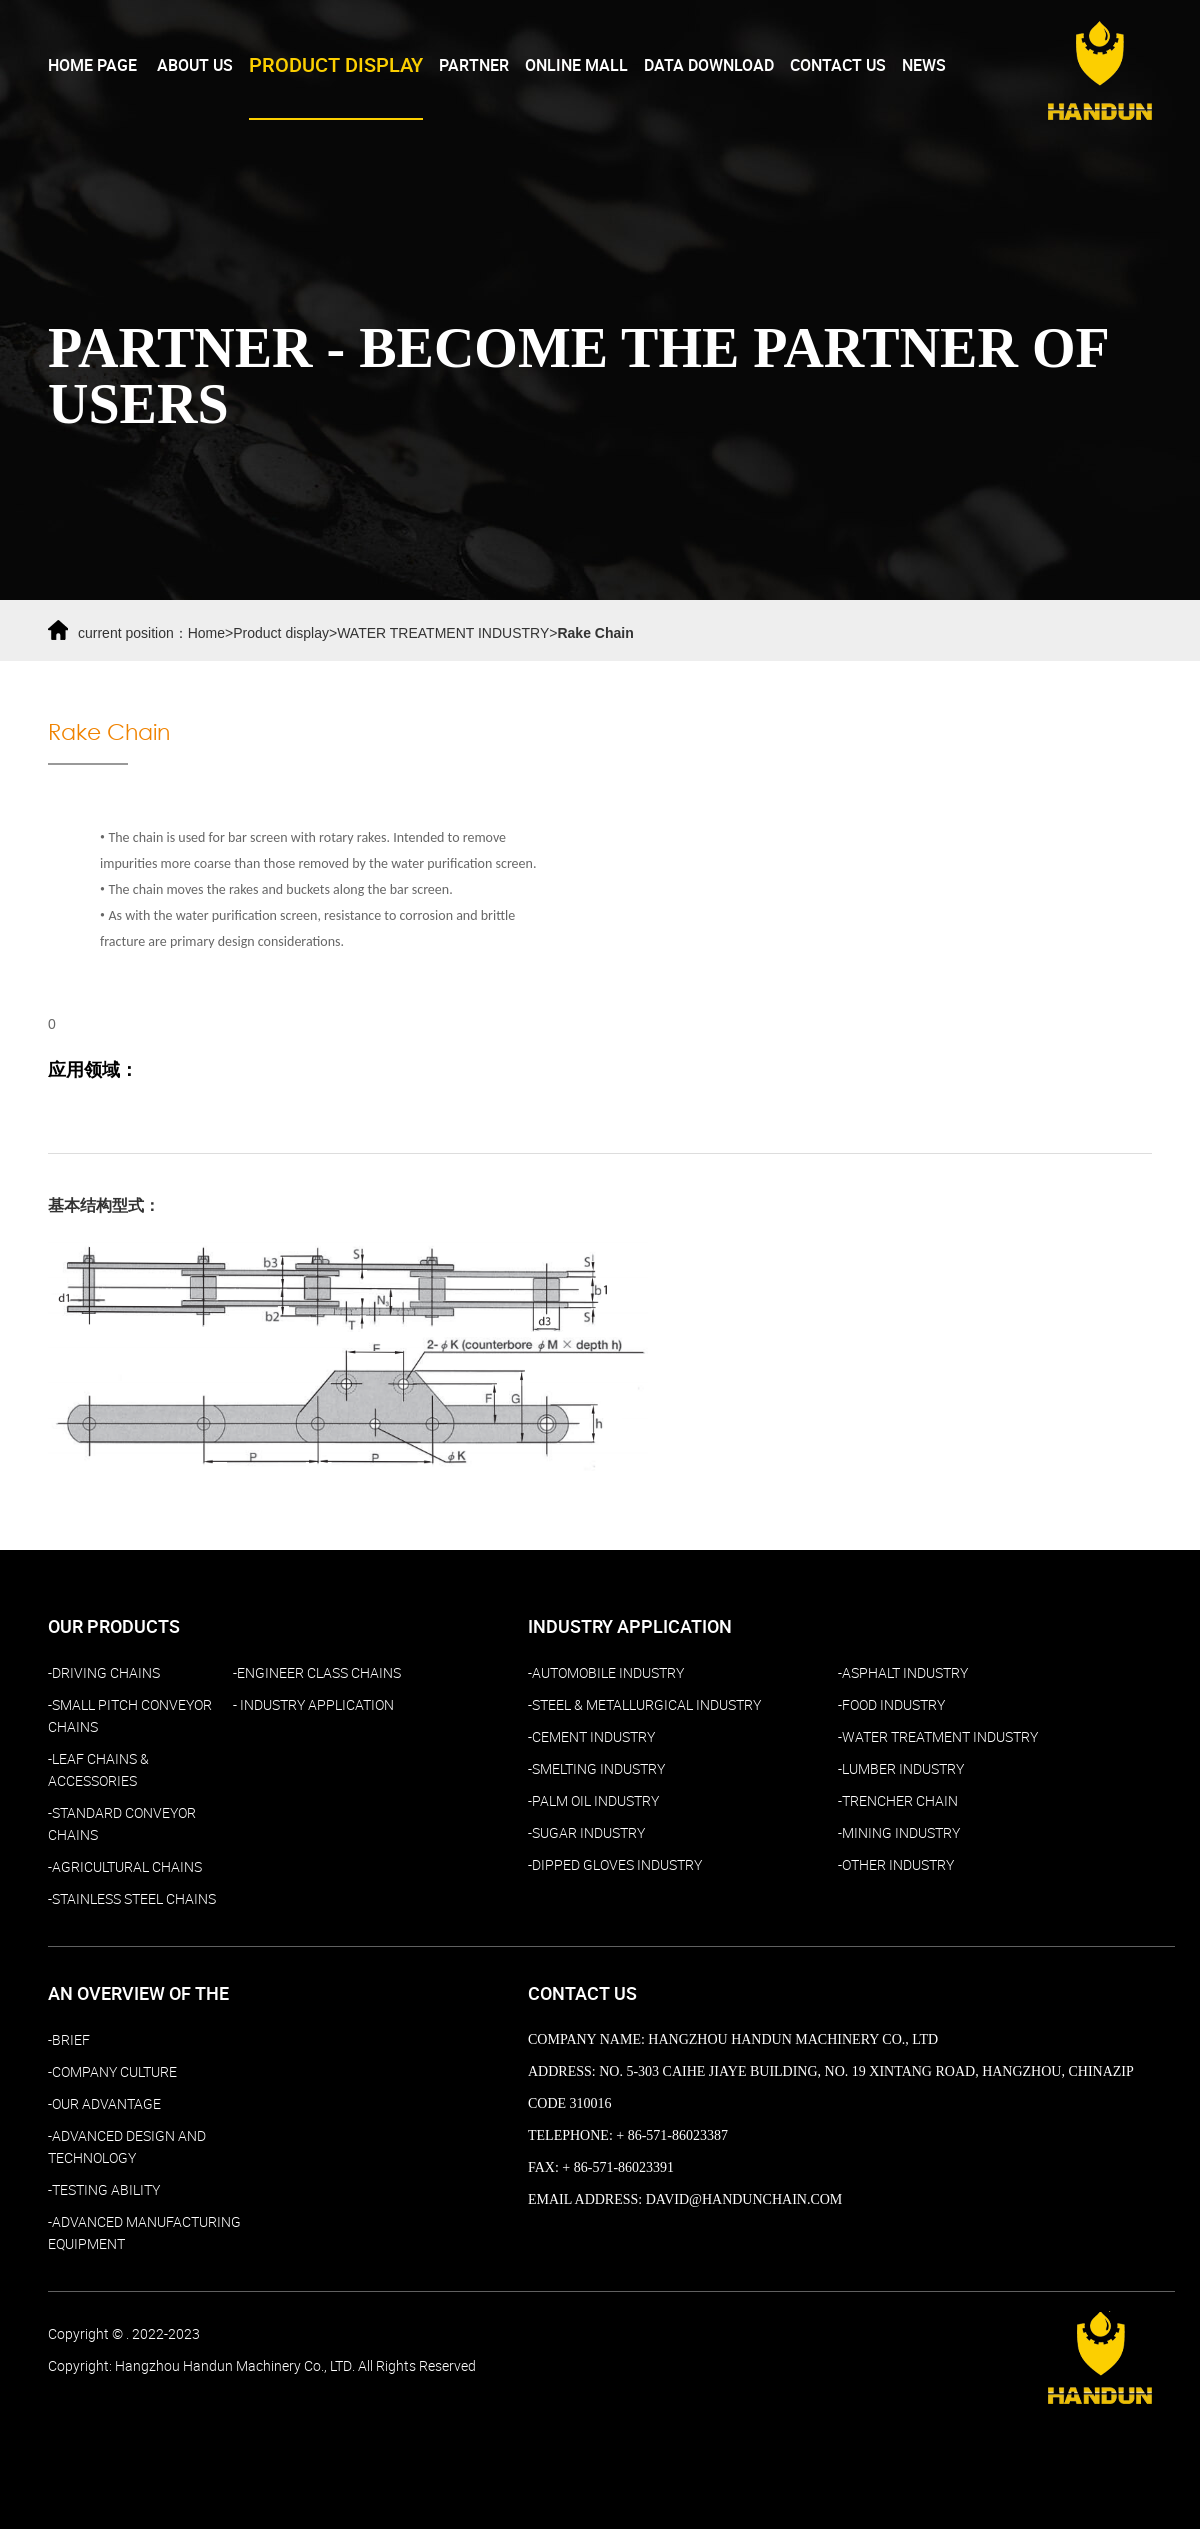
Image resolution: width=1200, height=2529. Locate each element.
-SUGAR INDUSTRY (586, 1833)
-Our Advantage (104, 2104)
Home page (92, 65)
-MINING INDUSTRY (899, 1833)
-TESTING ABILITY (104, 2190)
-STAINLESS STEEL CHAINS (132, 1899)
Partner (474, 65)
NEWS (924, 65)
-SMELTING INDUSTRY (596, 1769)
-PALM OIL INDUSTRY (593, 1801)
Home (206, 633)
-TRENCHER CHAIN (898, 1801)
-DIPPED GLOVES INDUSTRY (615, 1865)
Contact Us (838, 65)
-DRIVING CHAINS (104, 1673)
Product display (281, 633)
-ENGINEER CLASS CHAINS (317, 1673)
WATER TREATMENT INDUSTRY (443, 633)
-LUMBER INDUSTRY (901, 1769)
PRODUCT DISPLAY (336, 65)
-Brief (69, 2040)
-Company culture (112, 2072)
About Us (195, 65)
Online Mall (576, 65)
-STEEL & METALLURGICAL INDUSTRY (644, 1705)
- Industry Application (313, 1705)
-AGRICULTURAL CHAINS (125, 1867)
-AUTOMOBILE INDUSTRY (606, 1673)
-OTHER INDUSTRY (896, 1865)
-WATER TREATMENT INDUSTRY (938, 1737)
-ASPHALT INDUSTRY (903, 1673)
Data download (709, 65)
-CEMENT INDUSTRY (591, 1737)
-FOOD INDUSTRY (891, 1705)
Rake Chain (595, 633)
